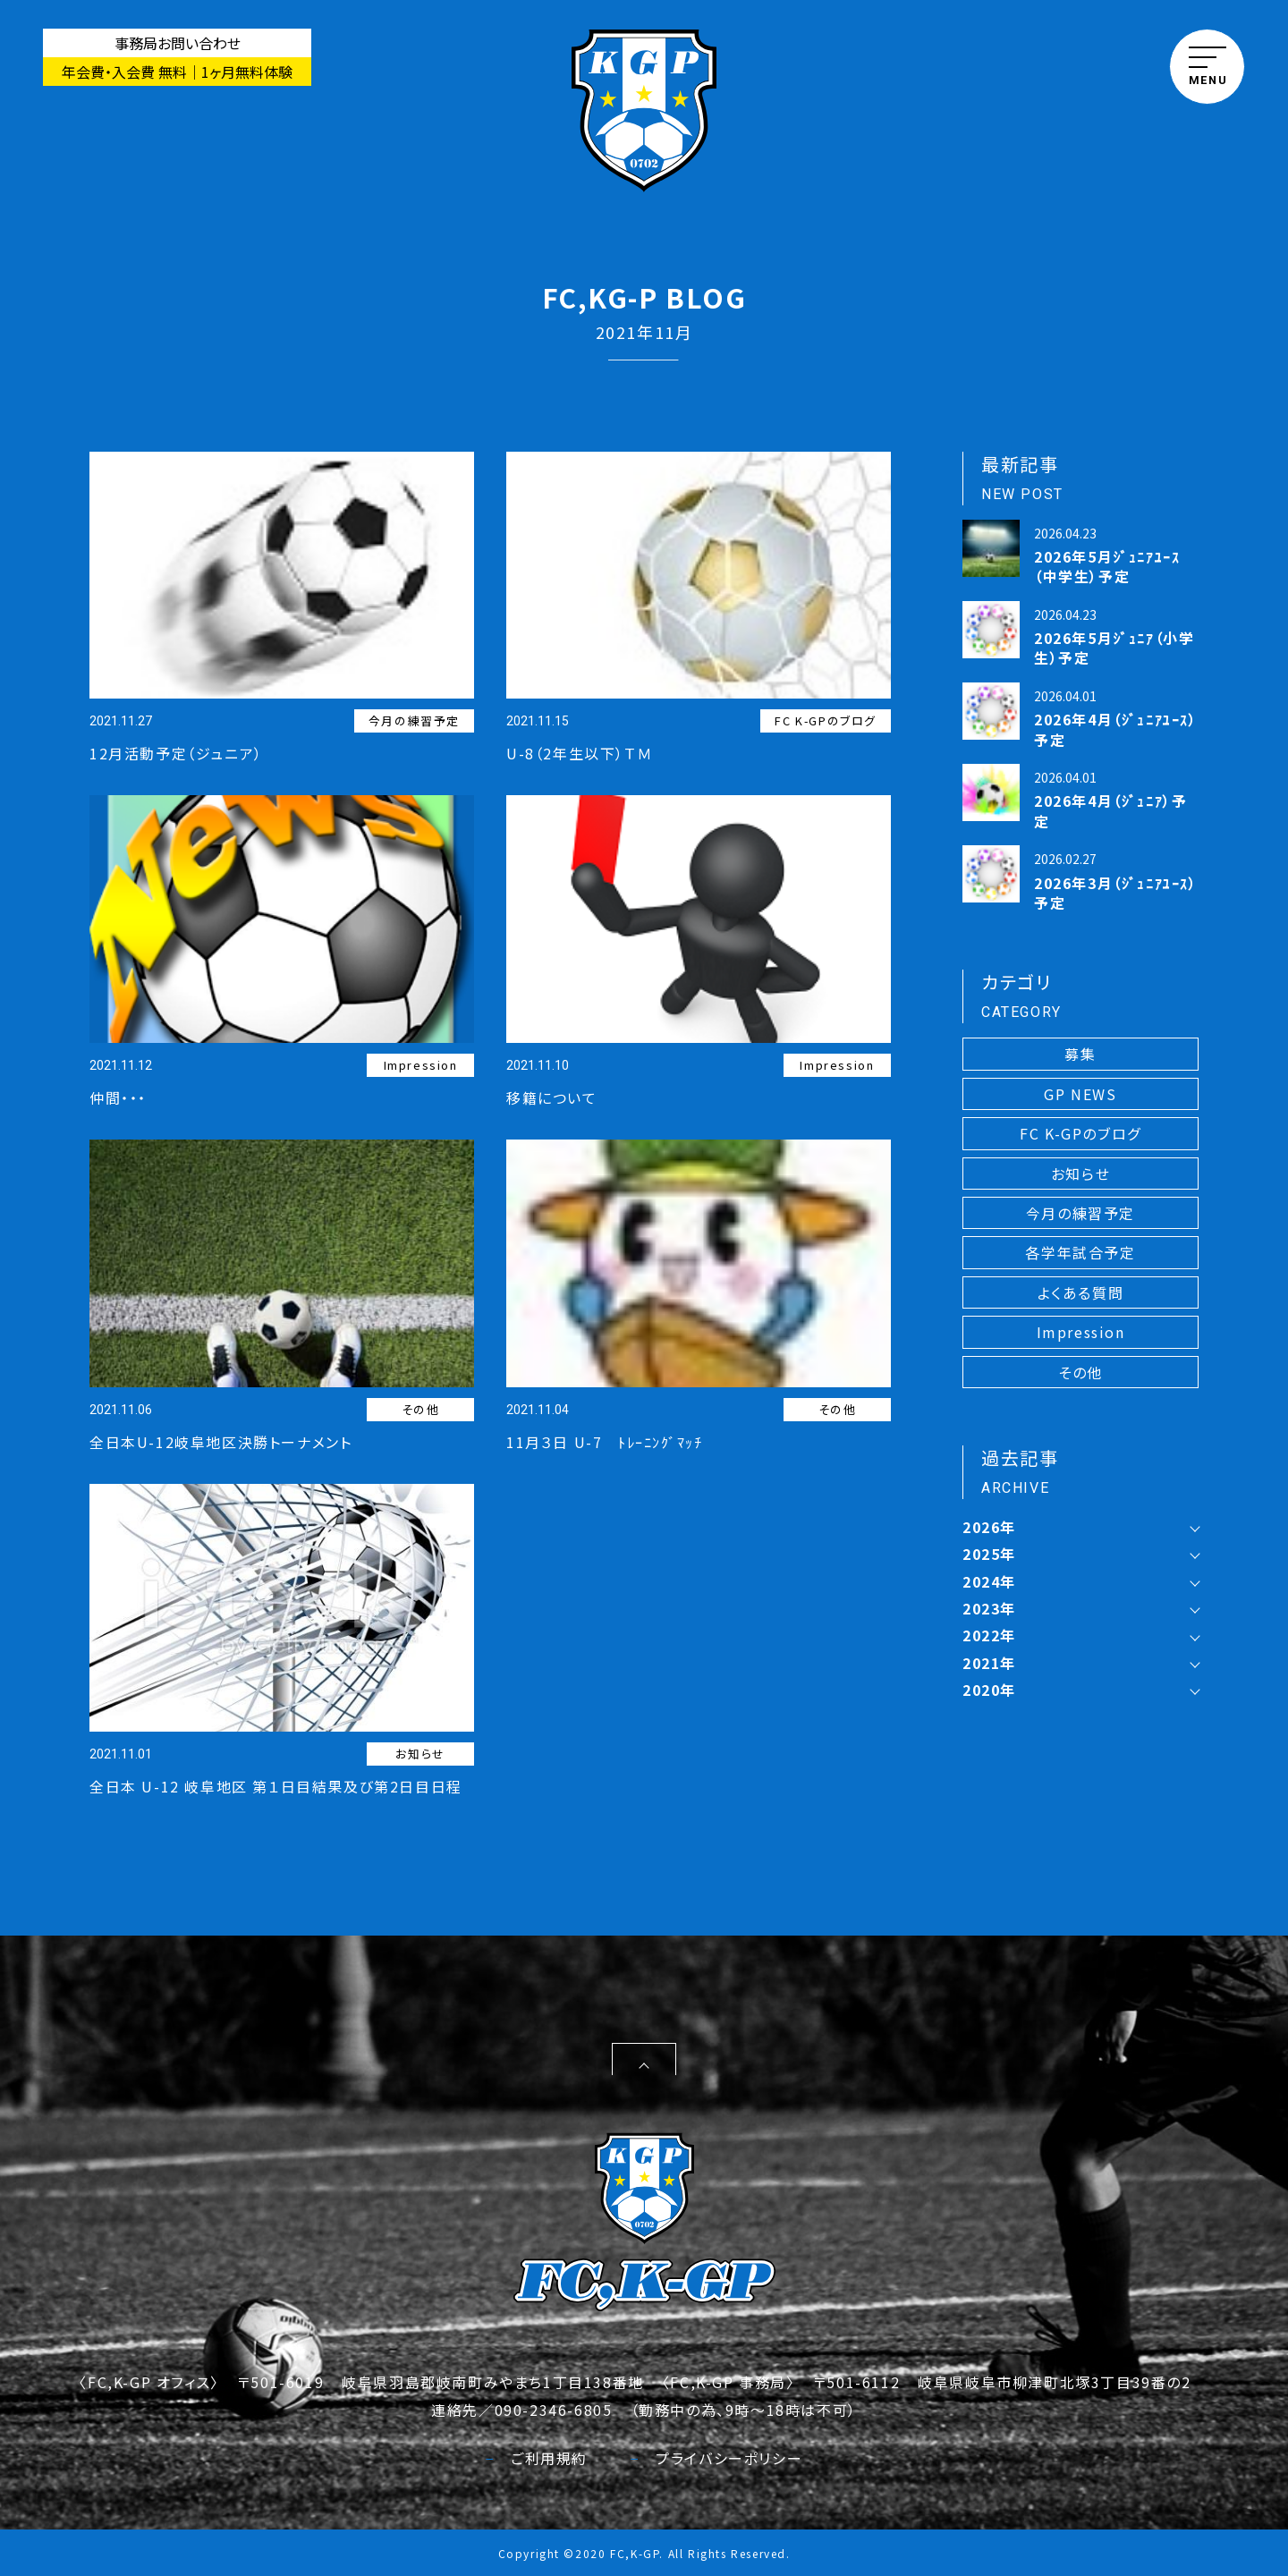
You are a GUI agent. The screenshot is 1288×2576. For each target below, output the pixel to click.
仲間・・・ (118, 1097)
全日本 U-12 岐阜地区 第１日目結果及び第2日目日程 (275, 1786)
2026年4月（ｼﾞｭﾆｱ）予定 (1110, 810)
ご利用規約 (537, 2458)
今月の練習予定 (414, 720)
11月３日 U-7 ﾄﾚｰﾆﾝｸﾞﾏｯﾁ (604, 1442)
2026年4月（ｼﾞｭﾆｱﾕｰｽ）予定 (1116, 729)
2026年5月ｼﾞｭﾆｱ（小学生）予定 (1114, 647)
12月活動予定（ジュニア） (176, 753)
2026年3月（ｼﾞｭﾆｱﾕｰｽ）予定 (1116, 892)
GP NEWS (1080, 1094)
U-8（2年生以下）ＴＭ (579, 753)
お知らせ (420, 1753)
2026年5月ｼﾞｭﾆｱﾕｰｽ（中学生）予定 (1107, 566)
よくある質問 (1081, 1292)
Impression (421, 1064)
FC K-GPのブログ (826, 720)
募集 (1080, 1053)
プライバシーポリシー (716, 2458)
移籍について (551, 1097)
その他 (421, 1409)
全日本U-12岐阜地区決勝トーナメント (220, 1442)
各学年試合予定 (1080, 1252)
